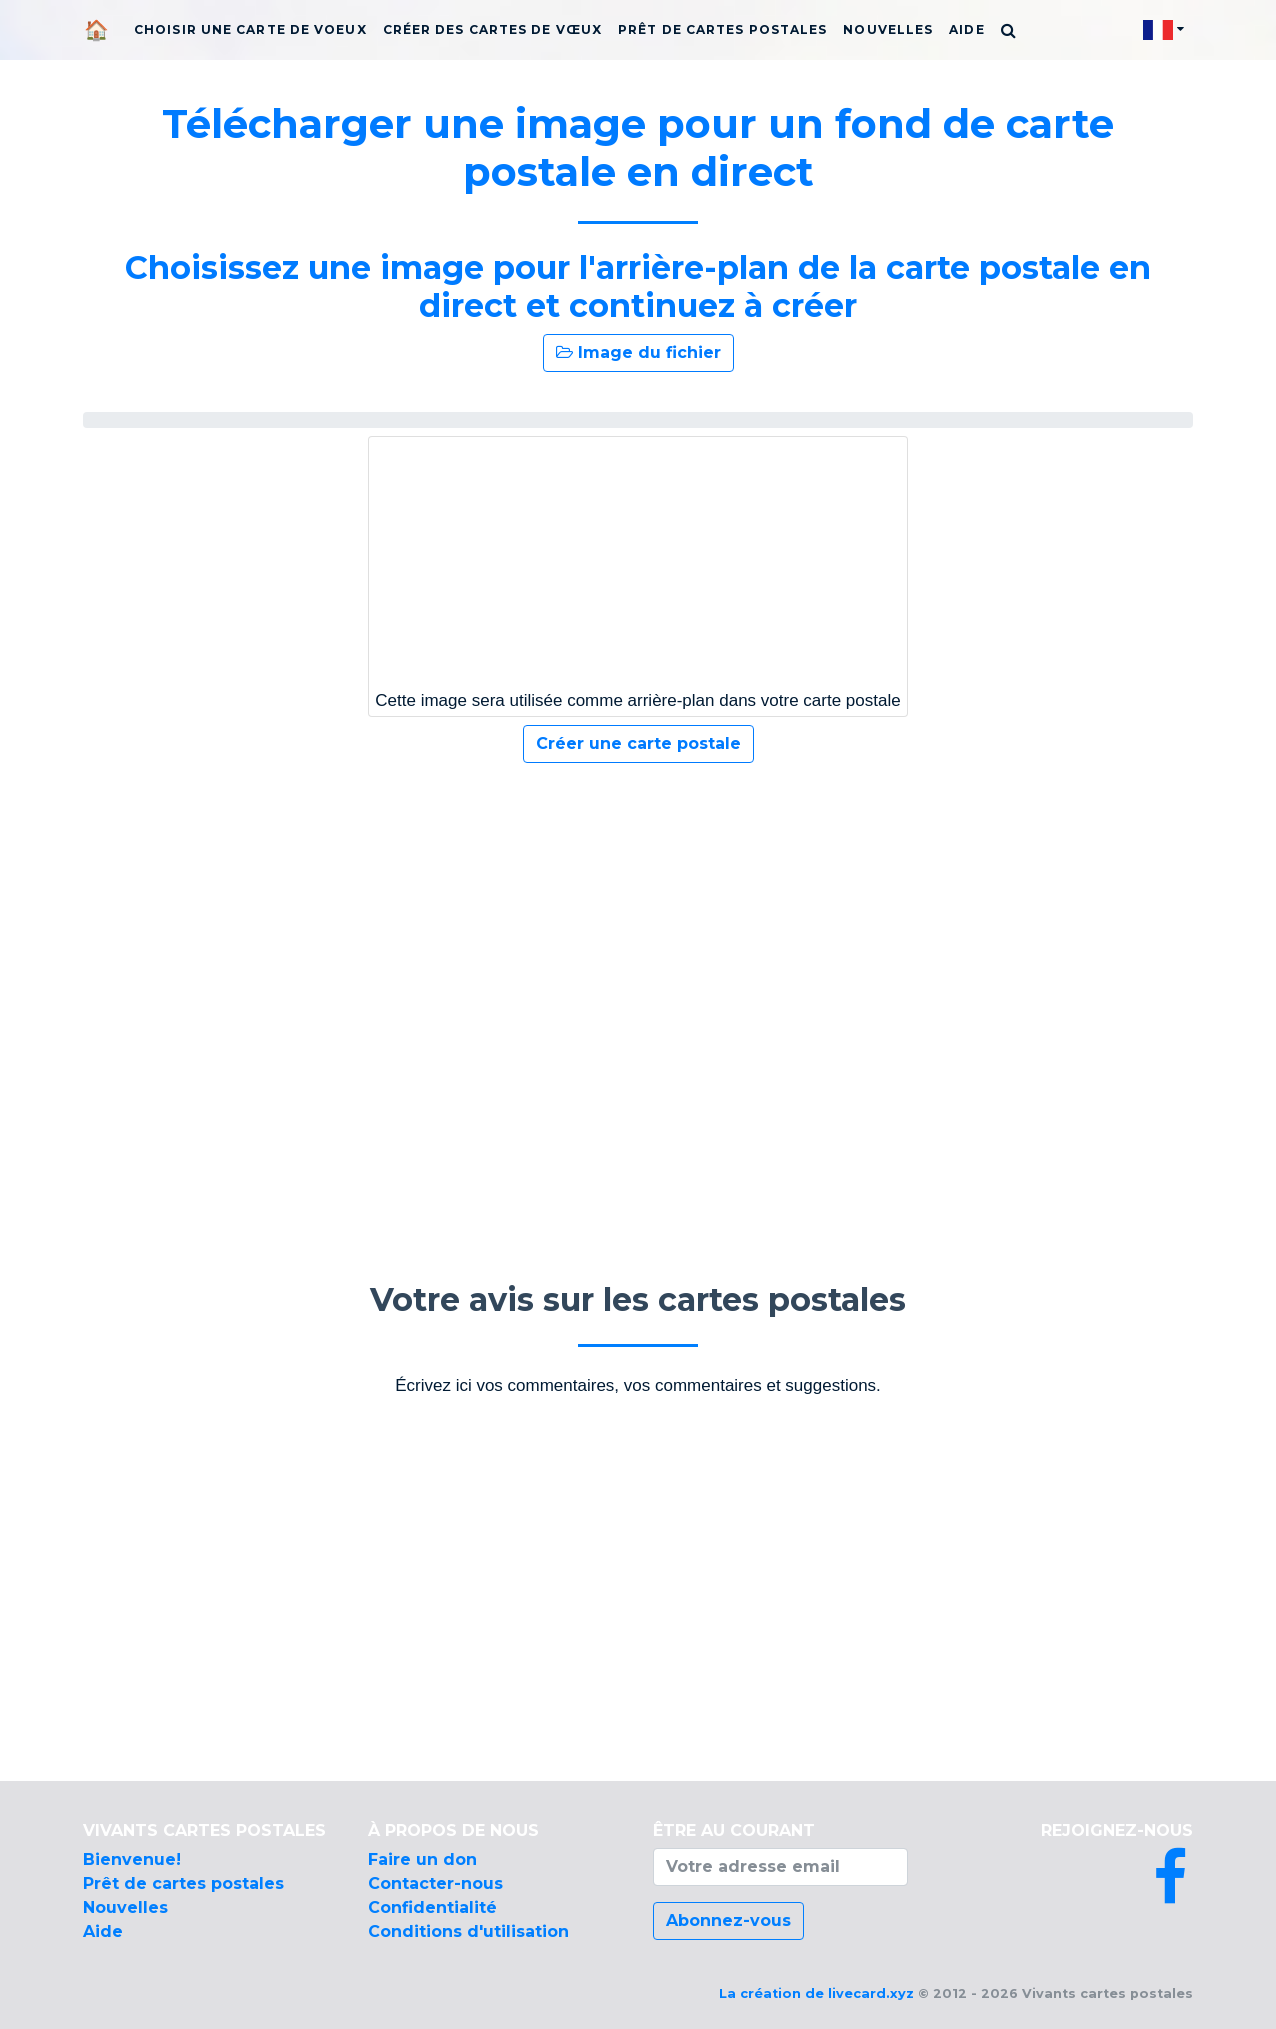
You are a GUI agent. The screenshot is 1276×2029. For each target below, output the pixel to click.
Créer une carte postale (638, 743)
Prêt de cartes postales (722, 29)
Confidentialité (432, 1907)
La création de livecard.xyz (816, 1993)
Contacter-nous (435, 1883)
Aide (966, 29)
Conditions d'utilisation (468, 1931)
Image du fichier (638, 352)
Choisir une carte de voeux (250, 29)
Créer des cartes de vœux (492, 29)
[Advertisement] (638, 941)
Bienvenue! (132, 1859)
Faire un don (422, 1859)
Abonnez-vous (728, 1920)
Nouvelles (888, 29)
